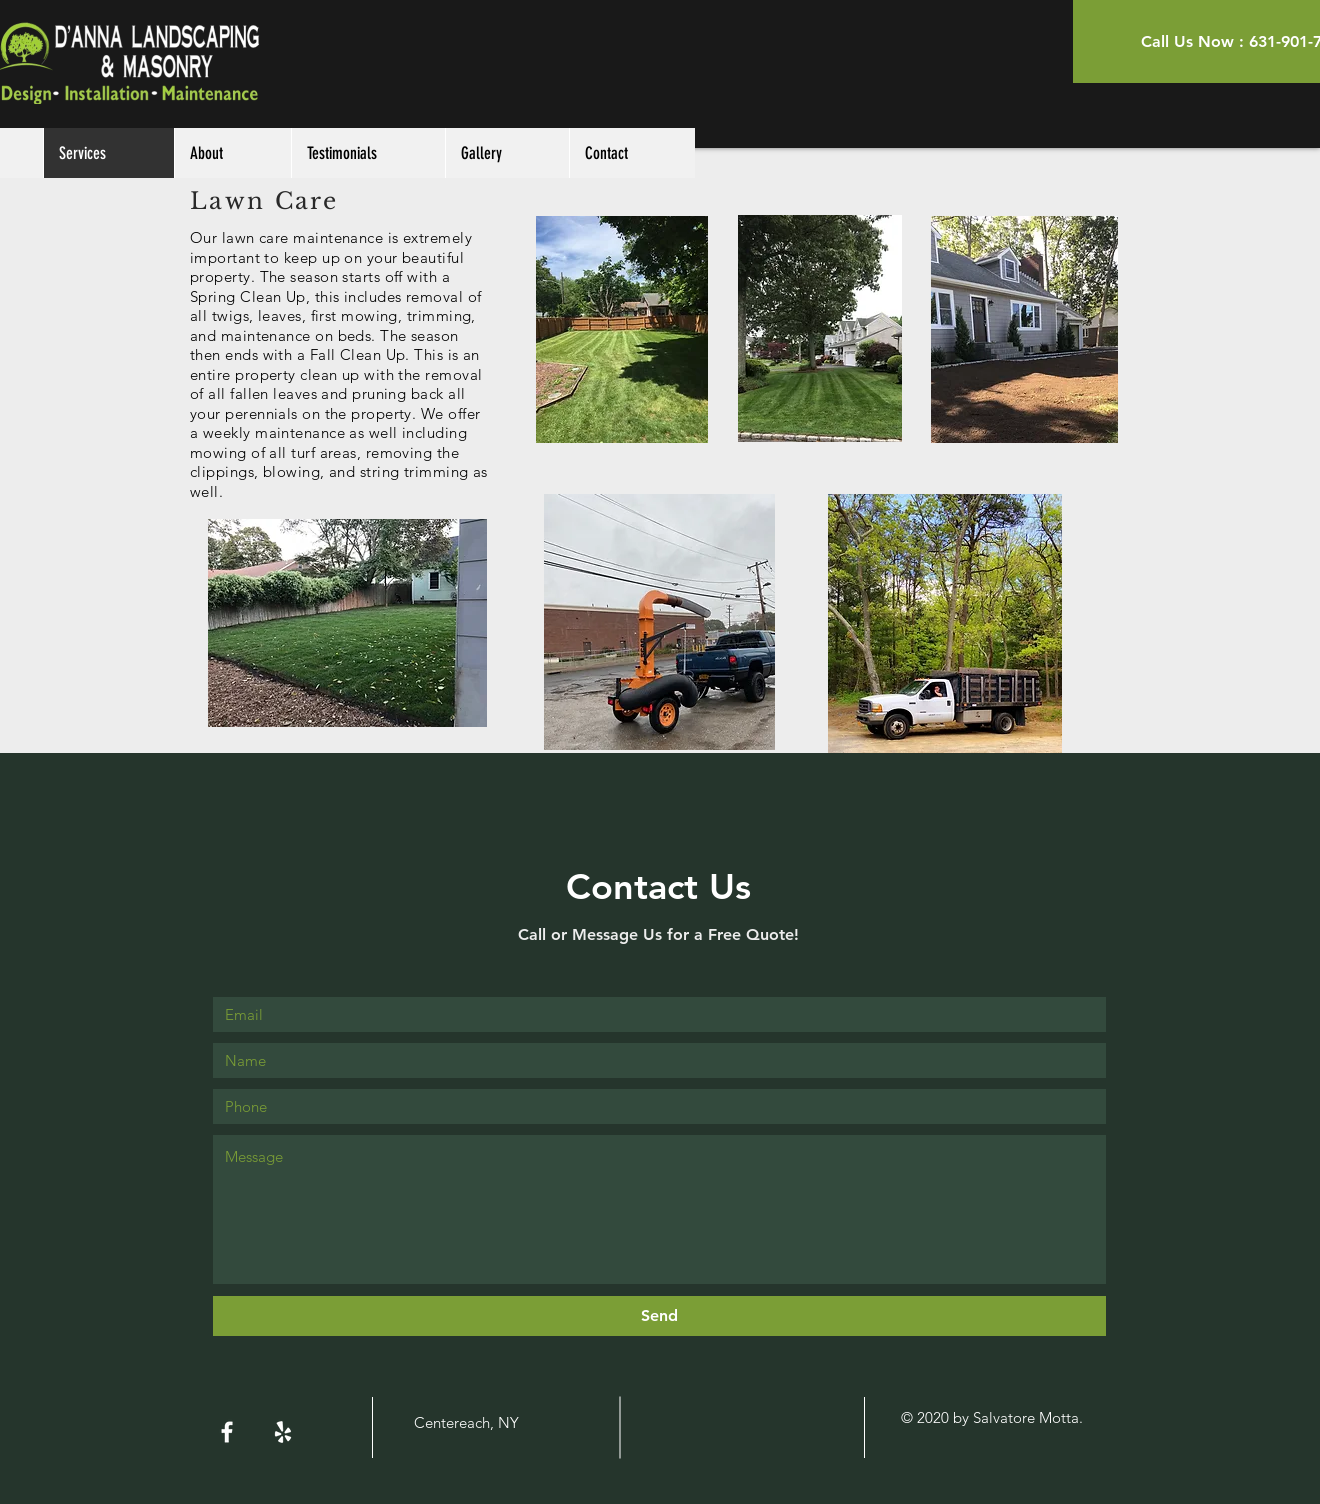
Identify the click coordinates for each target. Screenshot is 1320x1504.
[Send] (659, 1316)
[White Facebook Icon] (227, 1432)
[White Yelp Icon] (283, 1432)
